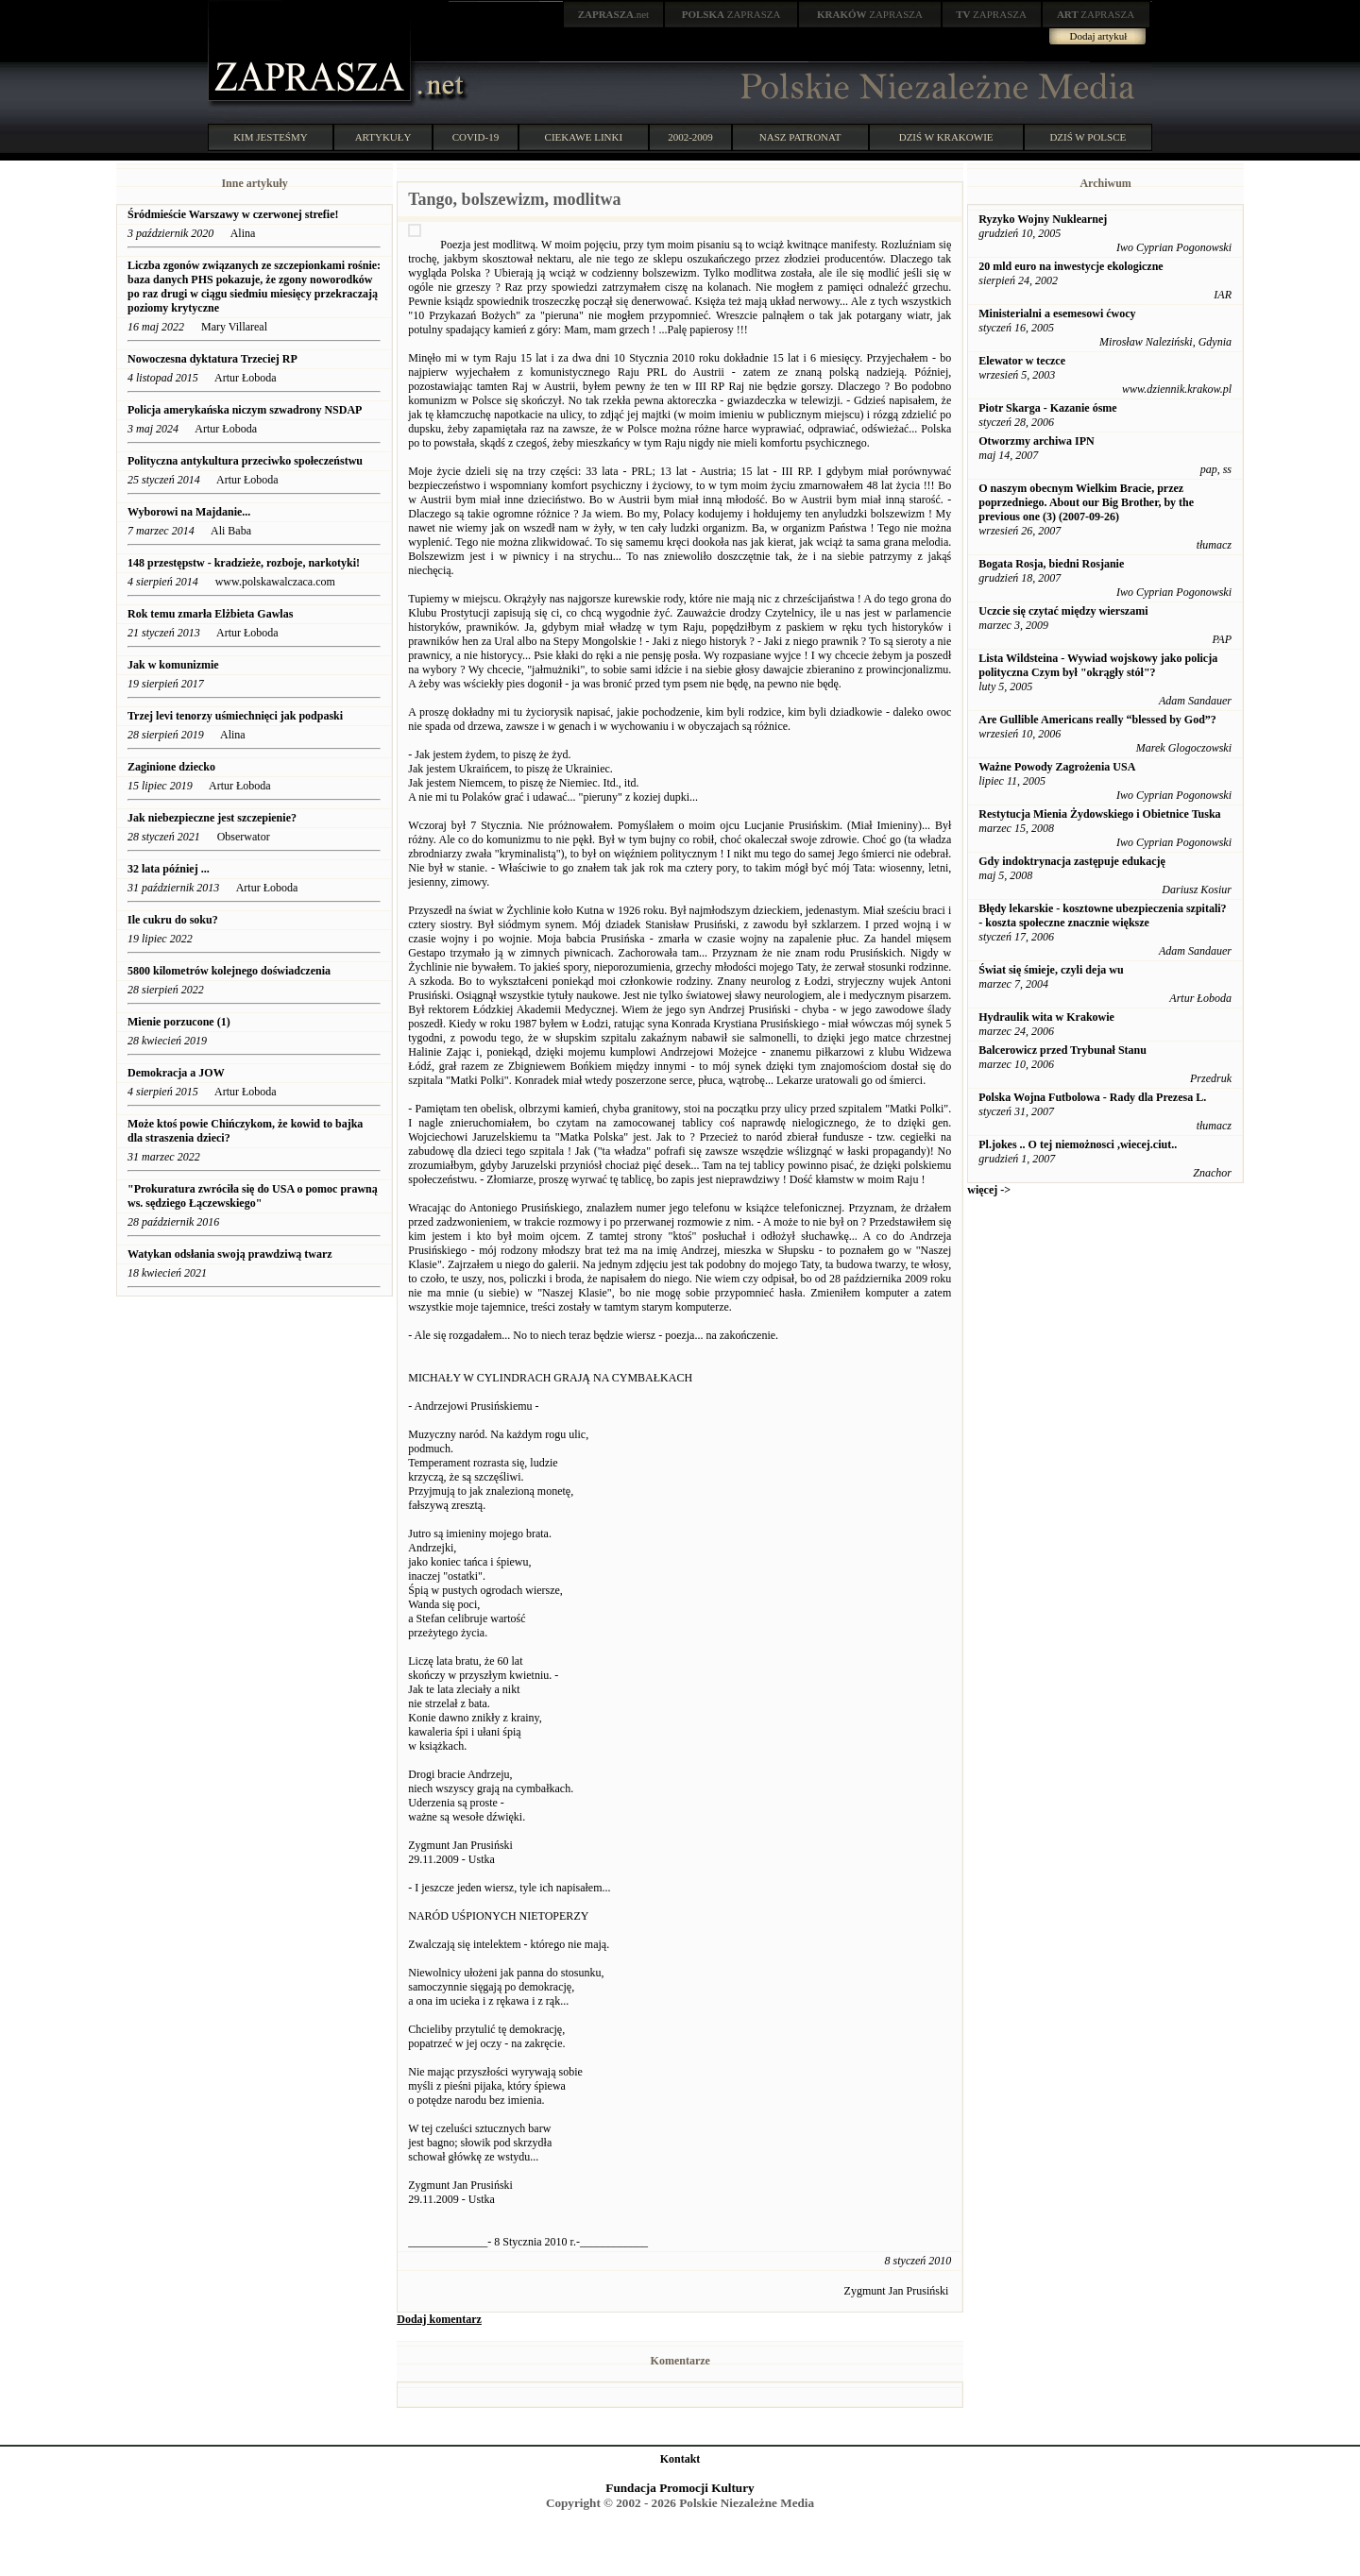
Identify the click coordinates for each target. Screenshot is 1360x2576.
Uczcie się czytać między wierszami (1063, 611)
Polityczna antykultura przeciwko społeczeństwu (245, 460)
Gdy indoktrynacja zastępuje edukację (1071, 861)
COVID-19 (476, 137)
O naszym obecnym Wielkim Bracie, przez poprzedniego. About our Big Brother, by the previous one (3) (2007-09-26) (1086, 502)
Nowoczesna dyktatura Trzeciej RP (213, 358)
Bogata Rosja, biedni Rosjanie (1051, 563)
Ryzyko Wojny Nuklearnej (1042, 219)
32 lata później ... (169, 868)
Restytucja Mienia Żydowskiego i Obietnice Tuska (1099, 814)
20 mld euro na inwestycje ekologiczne (1070, 266)
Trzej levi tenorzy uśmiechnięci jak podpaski (235, 715)
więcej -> (989, 1189)
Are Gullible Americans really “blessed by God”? (1097, 719)
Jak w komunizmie (175, 664)
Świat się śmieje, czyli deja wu (1050, 969)
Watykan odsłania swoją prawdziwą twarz (230, 1254)
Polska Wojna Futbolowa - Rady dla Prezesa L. (1092, 1097)
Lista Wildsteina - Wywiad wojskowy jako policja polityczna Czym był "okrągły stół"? (1097, 665)
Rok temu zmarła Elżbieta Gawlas (210, 613)
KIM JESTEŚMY (270, 137)
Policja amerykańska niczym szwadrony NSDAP (245, 409)
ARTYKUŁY (383, 137)
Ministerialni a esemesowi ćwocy (1056, 313)
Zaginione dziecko (171, 766)
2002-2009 (690, 137)
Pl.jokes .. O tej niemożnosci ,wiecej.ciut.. (1077, 1144)
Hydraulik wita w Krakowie (1046, 1017)
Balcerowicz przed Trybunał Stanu (1062, 1050)
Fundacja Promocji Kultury (679, 2488)
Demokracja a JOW (176, 1072)
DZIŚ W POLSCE (1087, 137)
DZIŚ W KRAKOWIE (946, 137)
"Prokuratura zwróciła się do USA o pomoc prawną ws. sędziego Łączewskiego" (253, 1196)
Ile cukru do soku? (173, 919)
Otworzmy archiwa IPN (1036, 441)
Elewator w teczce (1021, 360)
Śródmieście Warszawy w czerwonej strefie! (233, 214)
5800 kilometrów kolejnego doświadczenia (230, 970)
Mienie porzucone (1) (179, 1021)
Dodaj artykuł (1099, 36)
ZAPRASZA (731, 14)
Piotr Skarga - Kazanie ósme (1047, 408)
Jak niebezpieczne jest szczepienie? (212, 817)
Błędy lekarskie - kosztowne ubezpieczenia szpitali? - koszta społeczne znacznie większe (1102, 915)
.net (614, 14)
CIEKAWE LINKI (584, 137)
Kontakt (680, 2459)
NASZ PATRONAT (800, 137)
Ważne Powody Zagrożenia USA (1056, 766)
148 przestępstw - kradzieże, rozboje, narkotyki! (244, 562)
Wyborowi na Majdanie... (189, 511)
